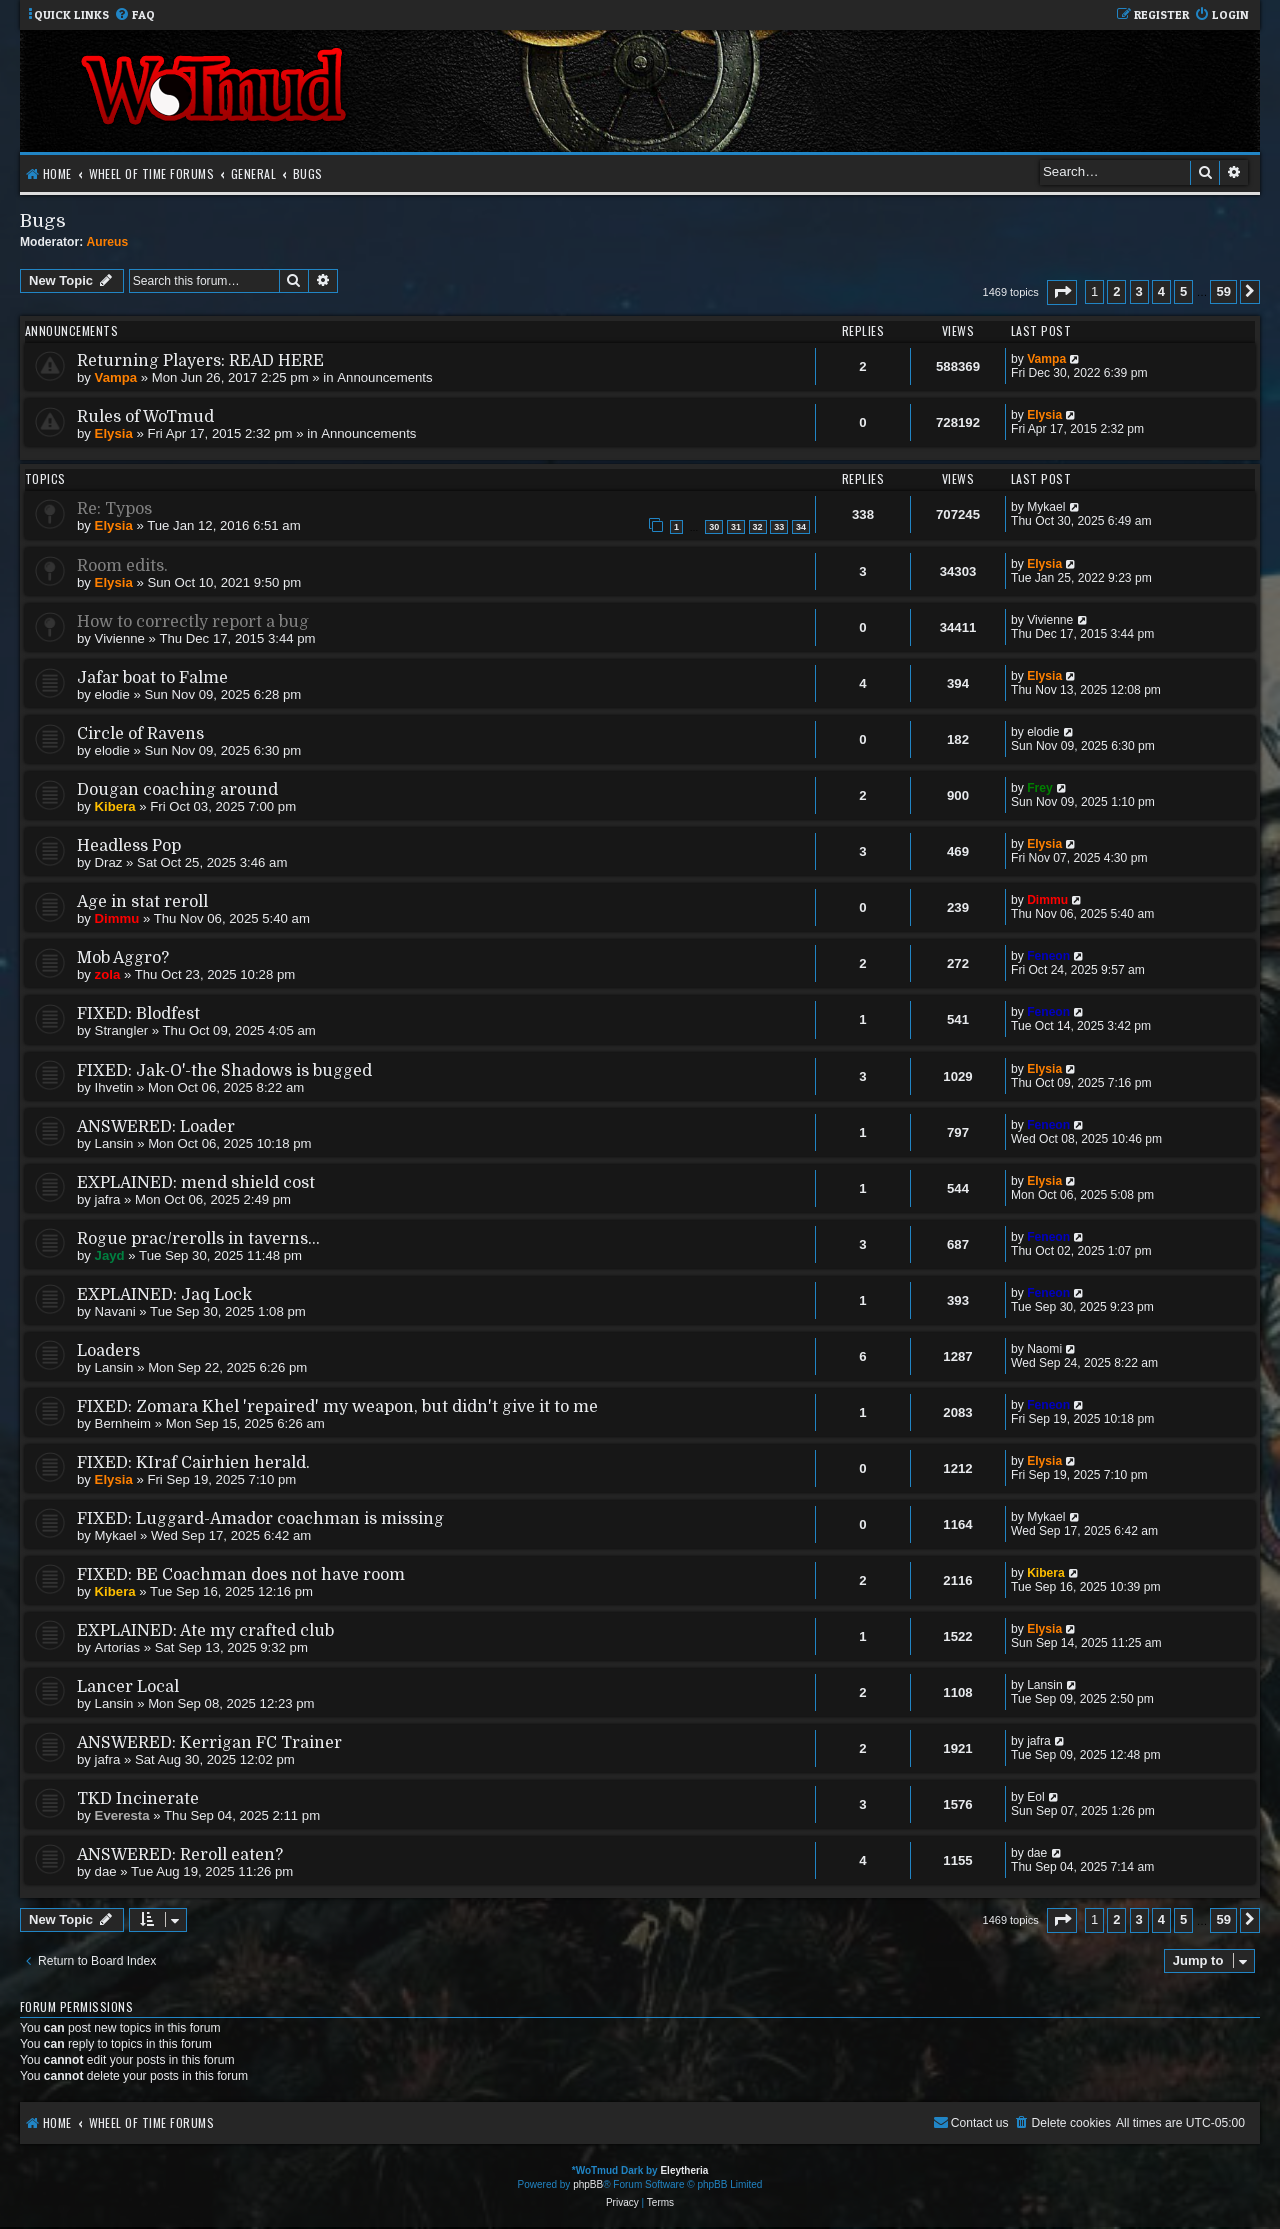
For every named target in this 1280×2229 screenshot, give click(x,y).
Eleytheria (684, 2170)
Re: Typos (114, 509)
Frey (1040, 788)
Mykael (1046, 507)
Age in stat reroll (142, 902)
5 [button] (1183, 291)
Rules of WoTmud (145, 417)
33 (779, 527)
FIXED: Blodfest (138, 1014)
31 (736, 527)
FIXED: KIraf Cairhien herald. (193, 1463)
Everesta (122, 1815)
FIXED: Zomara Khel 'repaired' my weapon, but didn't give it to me (337, 1407)
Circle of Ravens (140, 734)
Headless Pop (129, 846)
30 (714, 527)
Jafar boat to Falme (152, 678)
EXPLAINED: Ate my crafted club (205, 1631)
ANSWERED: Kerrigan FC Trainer (209, 1743)
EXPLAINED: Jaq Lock (164, 1295)
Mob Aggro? (123, 958)
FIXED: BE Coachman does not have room (241, 1575)
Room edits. (122, 566)
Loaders (108, 1351)
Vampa (116, 377)
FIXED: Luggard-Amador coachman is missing (260, 1519)
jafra (108, 1199)
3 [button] (1139, 291)
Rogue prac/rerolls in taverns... (198, 1239)
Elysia (114, 433)
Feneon (1048, 956)
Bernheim (123, 1423)
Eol (1035, 1797)
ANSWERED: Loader (156, 1127)
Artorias (117, 1647)
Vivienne (120, 638)
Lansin (114, 1143)
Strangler (122, 1030)
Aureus (108, 242)
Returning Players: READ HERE (200, 361)
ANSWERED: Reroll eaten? (180, 1855)
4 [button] (1161, 291)
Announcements (384, 377)
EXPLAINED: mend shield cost (196, 1183)
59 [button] (1223, 291)
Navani (115, 1311)
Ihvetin (114, 1087)
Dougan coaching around (177, 790)
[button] (1062, 292)
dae (106, 1871)
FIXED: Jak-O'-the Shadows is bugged (224, 1071)
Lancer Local (128, 1687)
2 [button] (1116, 291)
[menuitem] (134, 15)
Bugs (43, 220)
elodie (112, 694)
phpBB (588, 2184)
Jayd (110, 1255)
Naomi (1044, 1349)
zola (108, 974)
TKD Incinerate (138, 1799)
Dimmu (117, 918)
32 (758, 527)
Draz (109, 862)
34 (801, 527)
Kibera (115, 806)
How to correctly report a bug (193, 622)
